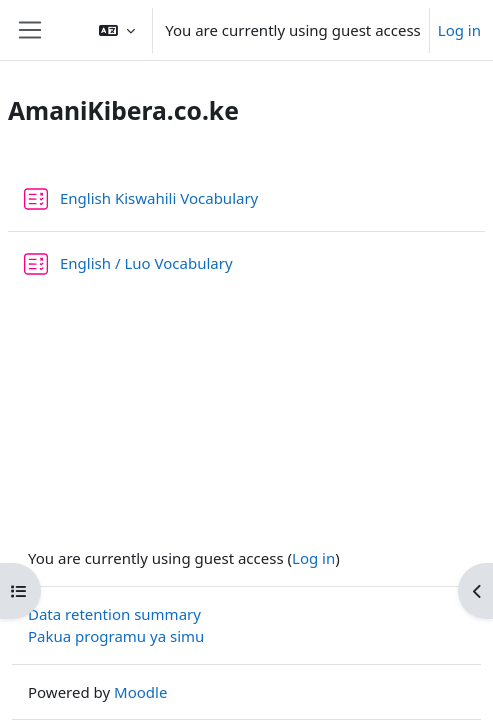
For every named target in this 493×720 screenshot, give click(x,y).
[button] (117, 30)
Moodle (140, 692)
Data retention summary (114, 614)
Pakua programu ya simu (116, 636)
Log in (459, 30)
